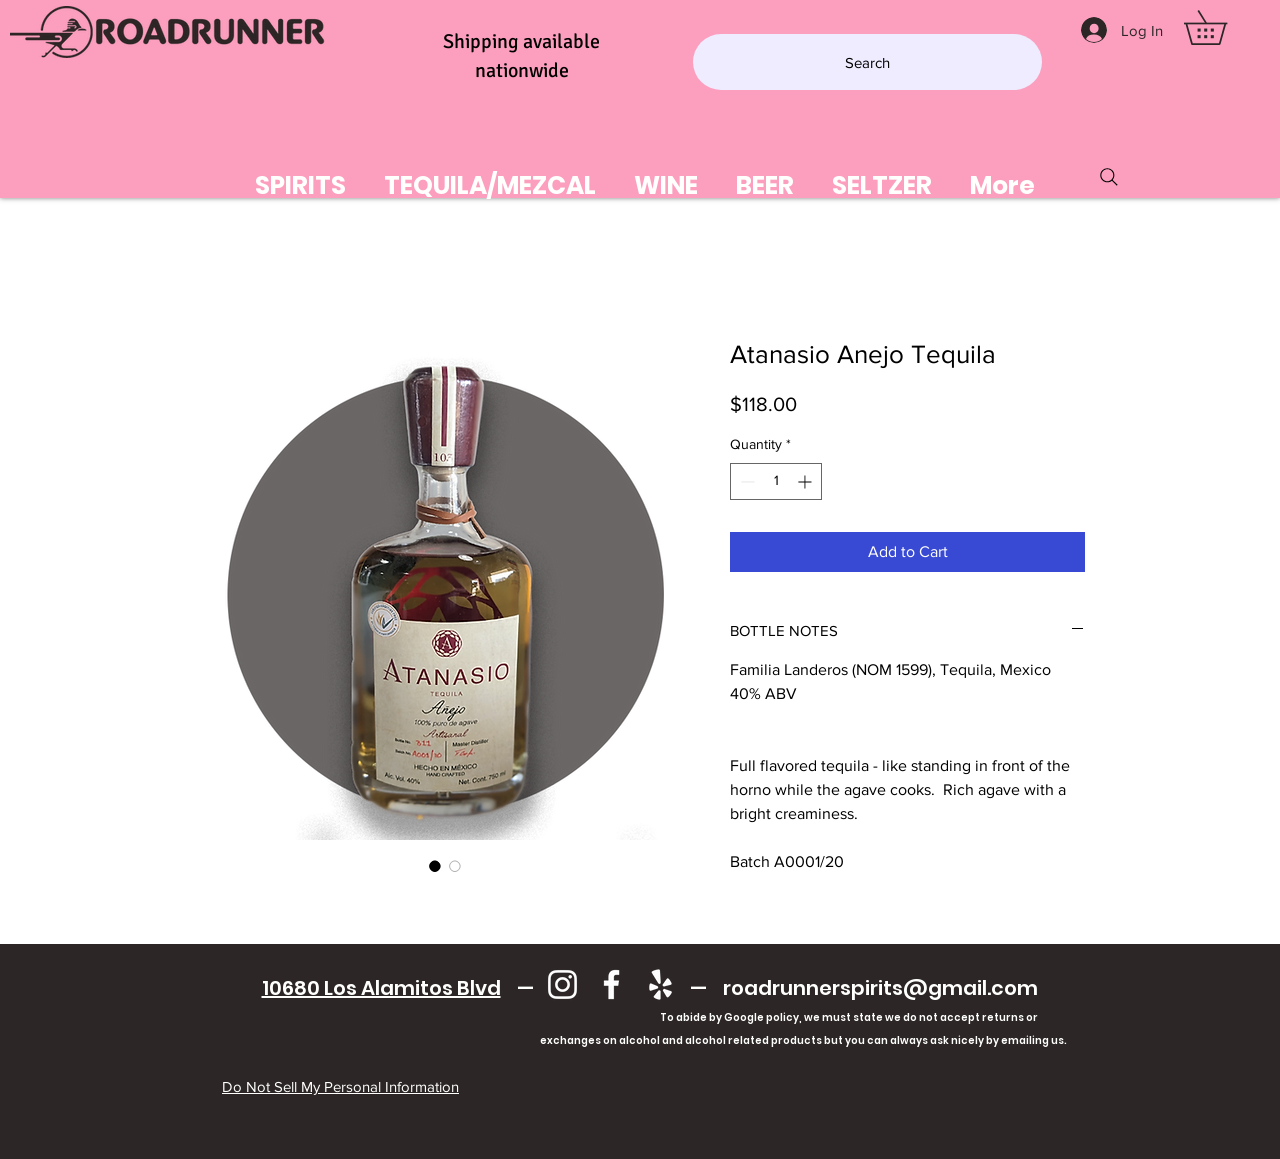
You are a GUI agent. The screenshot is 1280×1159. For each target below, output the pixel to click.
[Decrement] (745, 481)
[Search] (867, 62)
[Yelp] (660, 984)
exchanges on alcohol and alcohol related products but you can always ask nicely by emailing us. (649, 1040)
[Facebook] (611, 984)
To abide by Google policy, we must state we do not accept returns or (849, 1017)
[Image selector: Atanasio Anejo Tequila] (435, 866)
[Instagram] (562, 984)
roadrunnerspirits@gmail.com (880, 988)
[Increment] (806, 481)
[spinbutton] (776, 481)
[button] (1222, 27)
